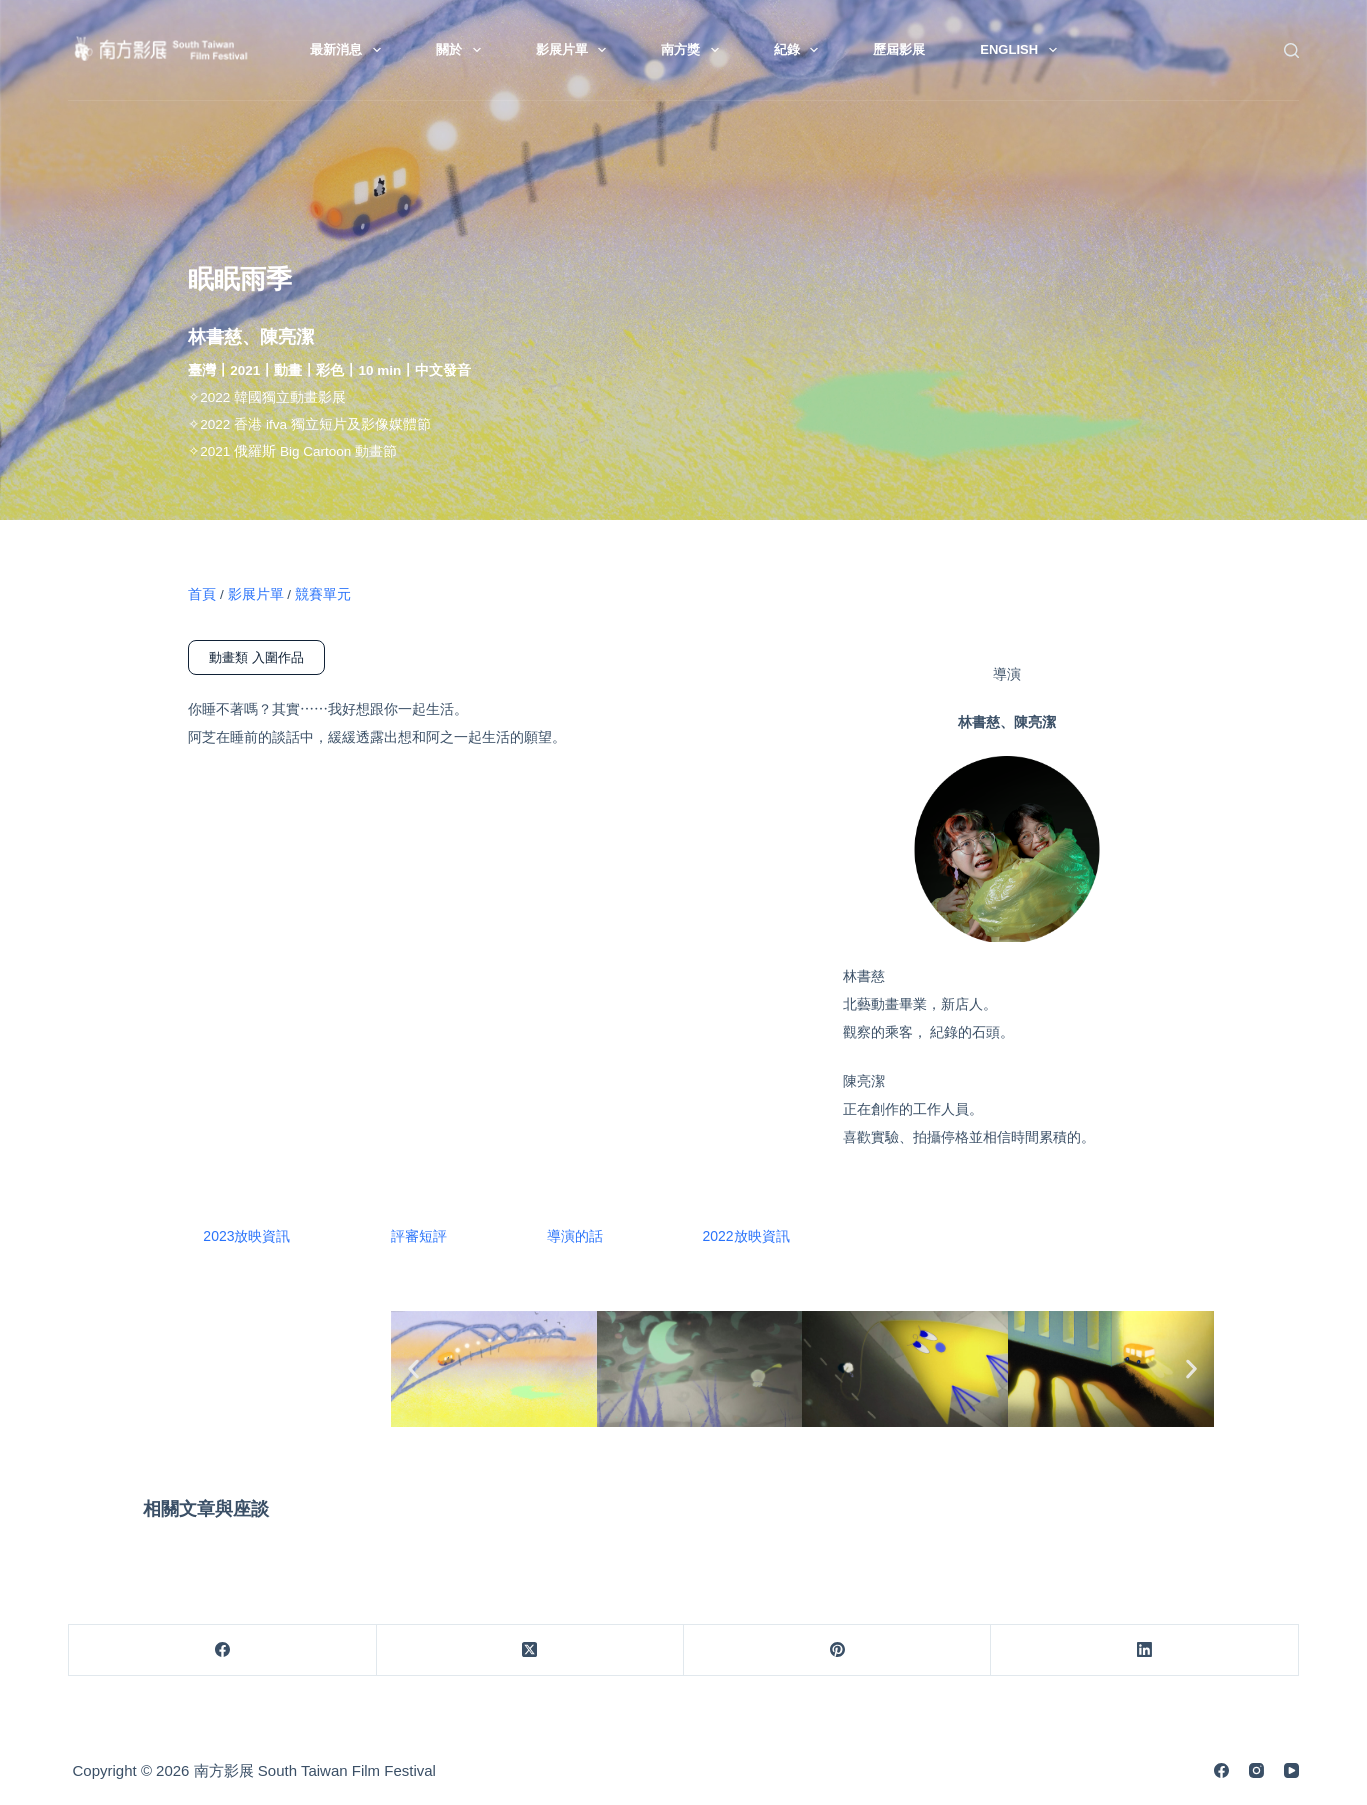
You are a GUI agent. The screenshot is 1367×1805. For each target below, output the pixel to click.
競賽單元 (323, 594)
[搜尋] (1291, 50)
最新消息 (349, 50)
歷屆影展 (899, 49)
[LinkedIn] (1144, 1650)
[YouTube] (1291, 1770)
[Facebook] (222, 1650)
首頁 (202, 594)
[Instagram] (1256, 1770)
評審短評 (419, 1236)
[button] (413, 1368)
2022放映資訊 (746, 1236)
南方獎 (694, 50)
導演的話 (575, 1236)
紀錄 (800, 50)
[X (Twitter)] (530, 1650)
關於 (462, 50)
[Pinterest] (837, 1650)
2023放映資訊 (246, 1236)
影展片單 (575, 50)
